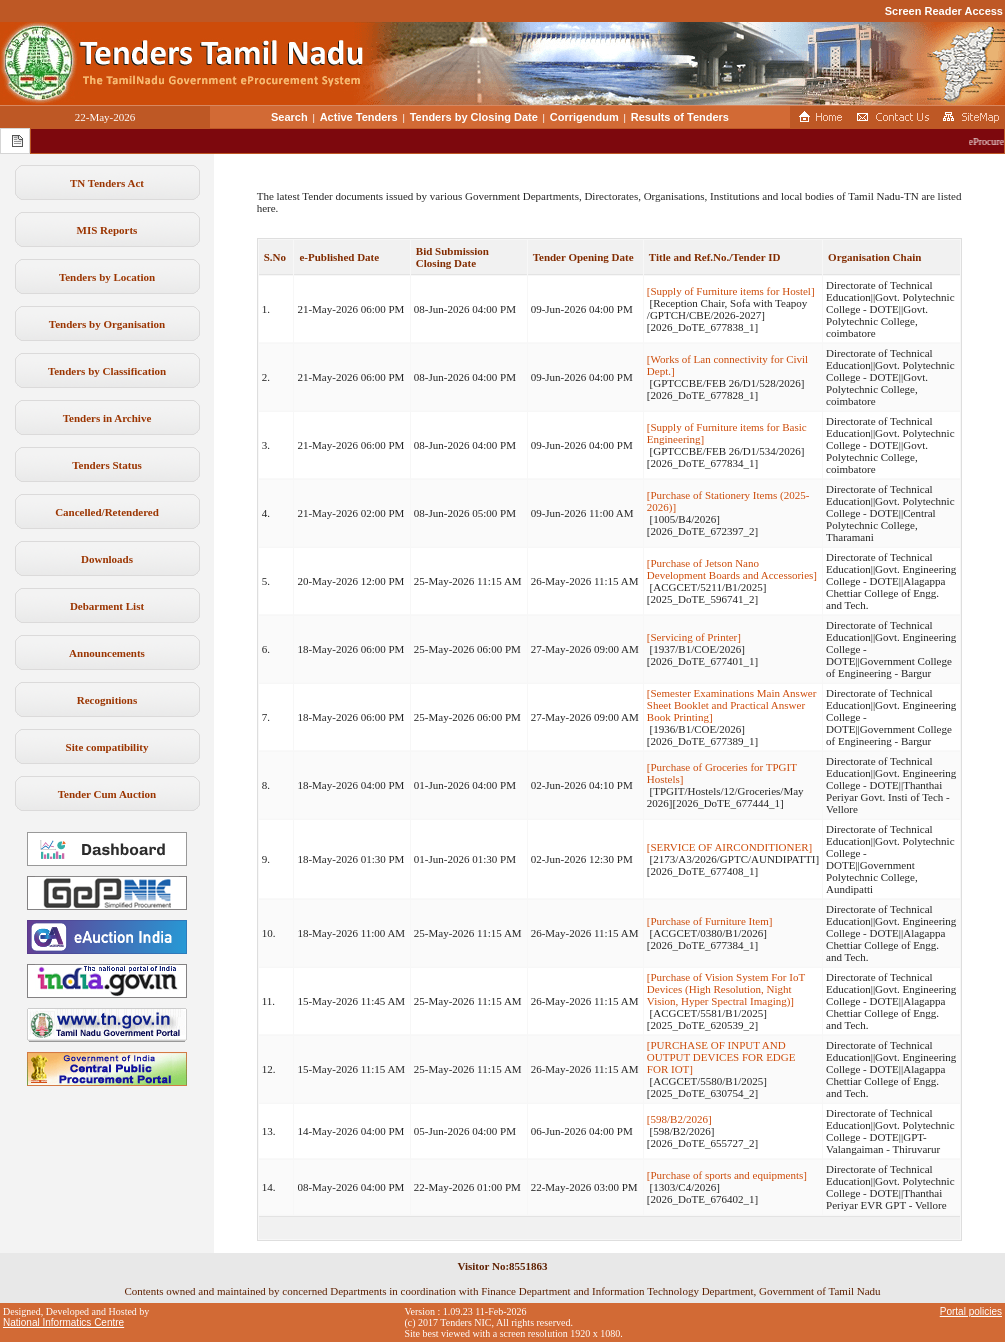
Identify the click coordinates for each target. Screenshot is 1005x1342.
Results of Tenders (680, 117)
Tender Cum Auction (107, 794)
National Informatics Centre (63, 1322)
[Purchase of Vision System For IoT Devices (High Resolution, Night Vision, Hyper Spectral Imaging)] (726, 989)
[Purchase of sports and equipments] (727, 1175)
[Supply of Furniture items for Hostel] (731, 291)
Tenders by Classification (107, 371)
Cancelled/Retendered (107, 512)
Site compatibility (107, 747)
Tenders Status (107, 465)
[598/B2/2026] (679, 1119)
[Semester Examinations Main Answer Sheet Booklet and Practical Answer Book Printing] (732, 705)
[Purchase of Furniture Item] (710, 921)
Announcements (107, 653)
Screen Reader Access (944, 11)
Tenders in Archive (107, 418)
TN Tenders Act (107, 183)
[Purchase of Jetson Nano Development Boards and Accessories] (732, 569)
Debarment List (107, 606)
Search (289, 117)
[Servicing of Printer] (694, 637)
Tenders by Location (107, 277)
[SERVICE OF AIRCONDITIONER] (729, 847)
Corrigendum (584, 117)
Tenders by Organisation (107, 324)
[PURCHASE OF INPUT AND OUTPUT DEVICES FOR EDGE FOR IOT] (721, 1057)
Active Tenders (359, 117)
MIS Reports (107, 230)
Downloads (107, 559)
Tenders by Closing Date (474, 117)
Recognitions (107, 700)
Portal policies (971, 1311)
